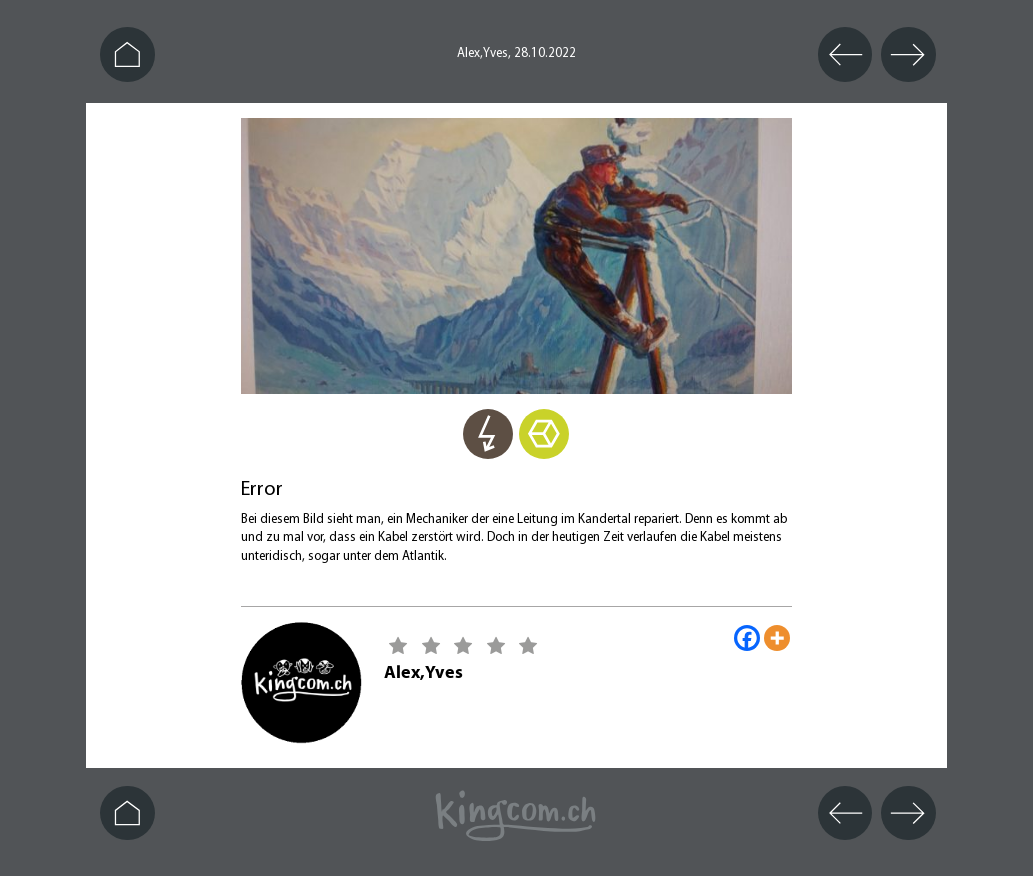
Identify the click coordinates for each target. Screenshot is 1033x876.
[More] (777, 638)
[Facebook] (747, 638)
